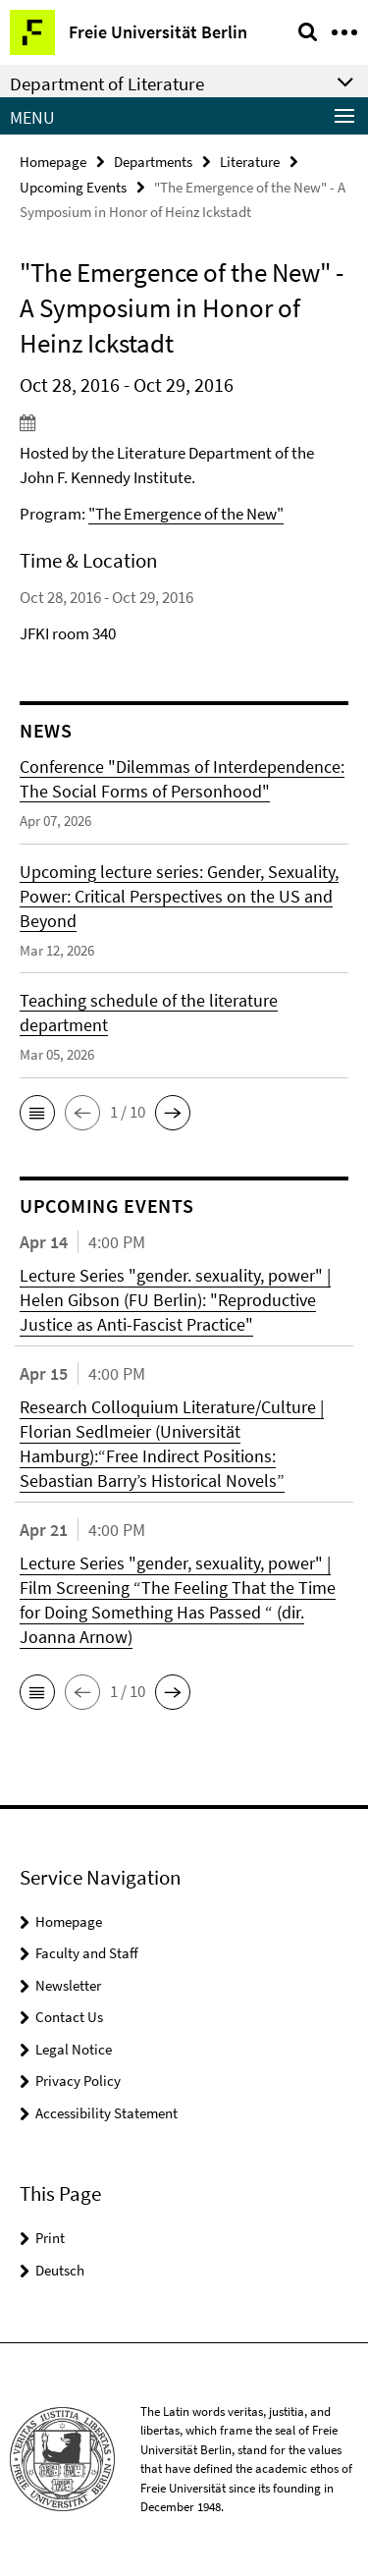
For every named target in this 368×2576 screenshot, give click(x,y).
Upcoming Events (73, 187)
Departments (153, 161)
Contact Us (69, 2016)
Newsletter (68, 1985)
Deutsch (59, 2270)
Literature (250, 161)
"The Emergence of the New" (186, 513)
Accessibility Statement (106, 2113)
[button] (37, 1112)
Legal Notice (73, 2049)
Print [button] (50, 2237)
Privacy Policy (78, 2080)
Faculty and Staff (86, 1953)
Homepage (53, 161)
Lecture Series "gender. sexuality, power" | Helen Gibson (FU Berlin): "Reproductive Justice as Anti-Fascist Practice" (175, 1300)
